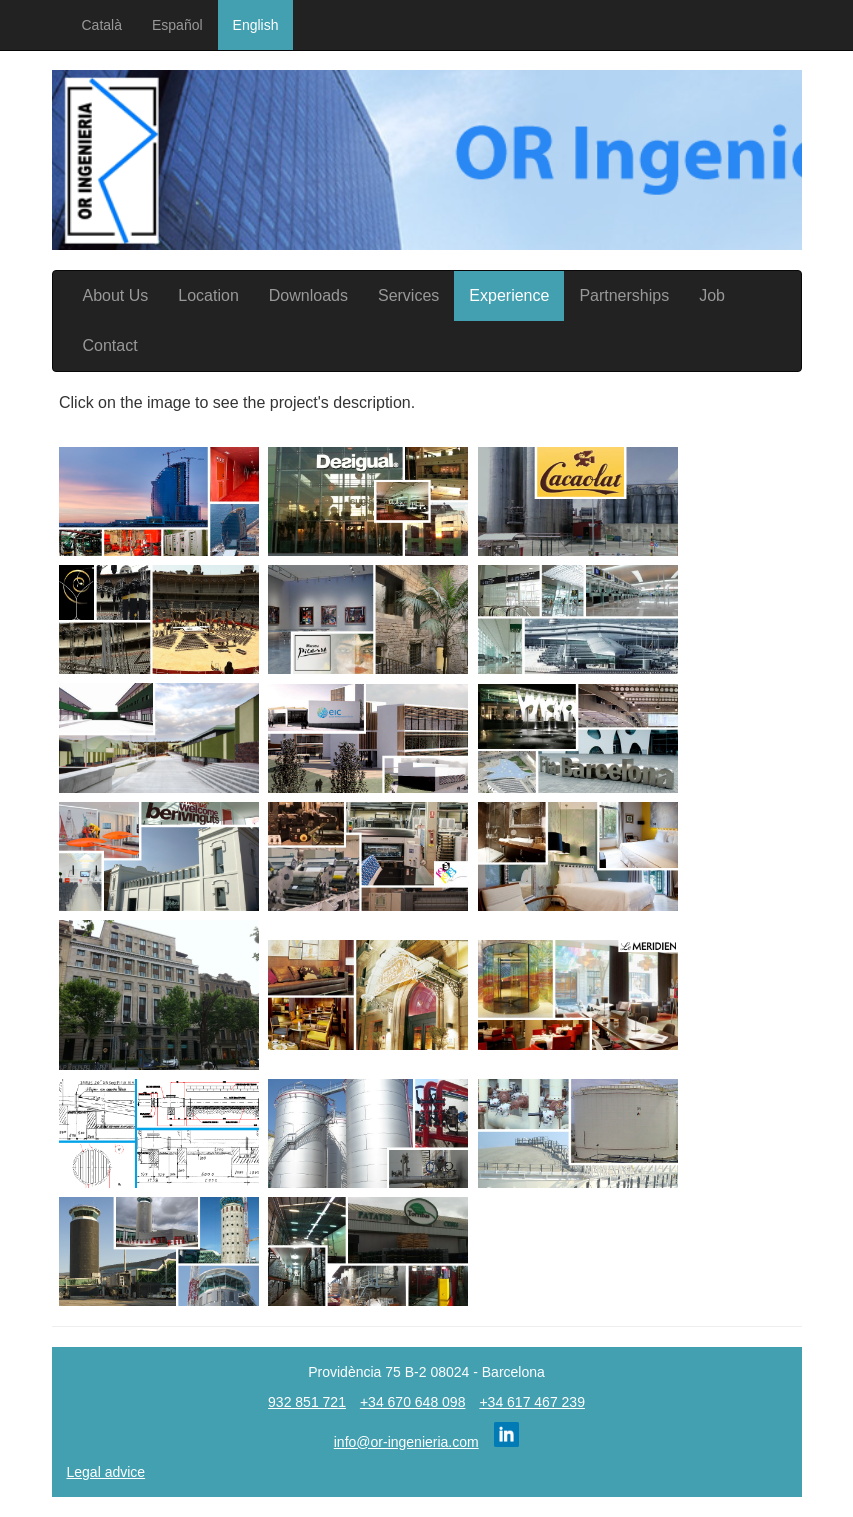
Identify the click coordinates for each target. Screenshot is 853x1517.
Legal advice (106, 1472)
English (256, 25)
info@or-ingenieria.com (406, 1442)
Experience (509, 295)
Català (102, 25)
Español (177, 25)
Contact (110, 345)
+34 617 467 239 (532, 1402)
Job (712, 295)
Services (408, 295)
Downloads (308, 295)
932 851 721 (307, 1402)
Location (208, 295)
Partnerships (624, 295)
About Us (116, 295)
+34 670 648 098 (413, 1402)
